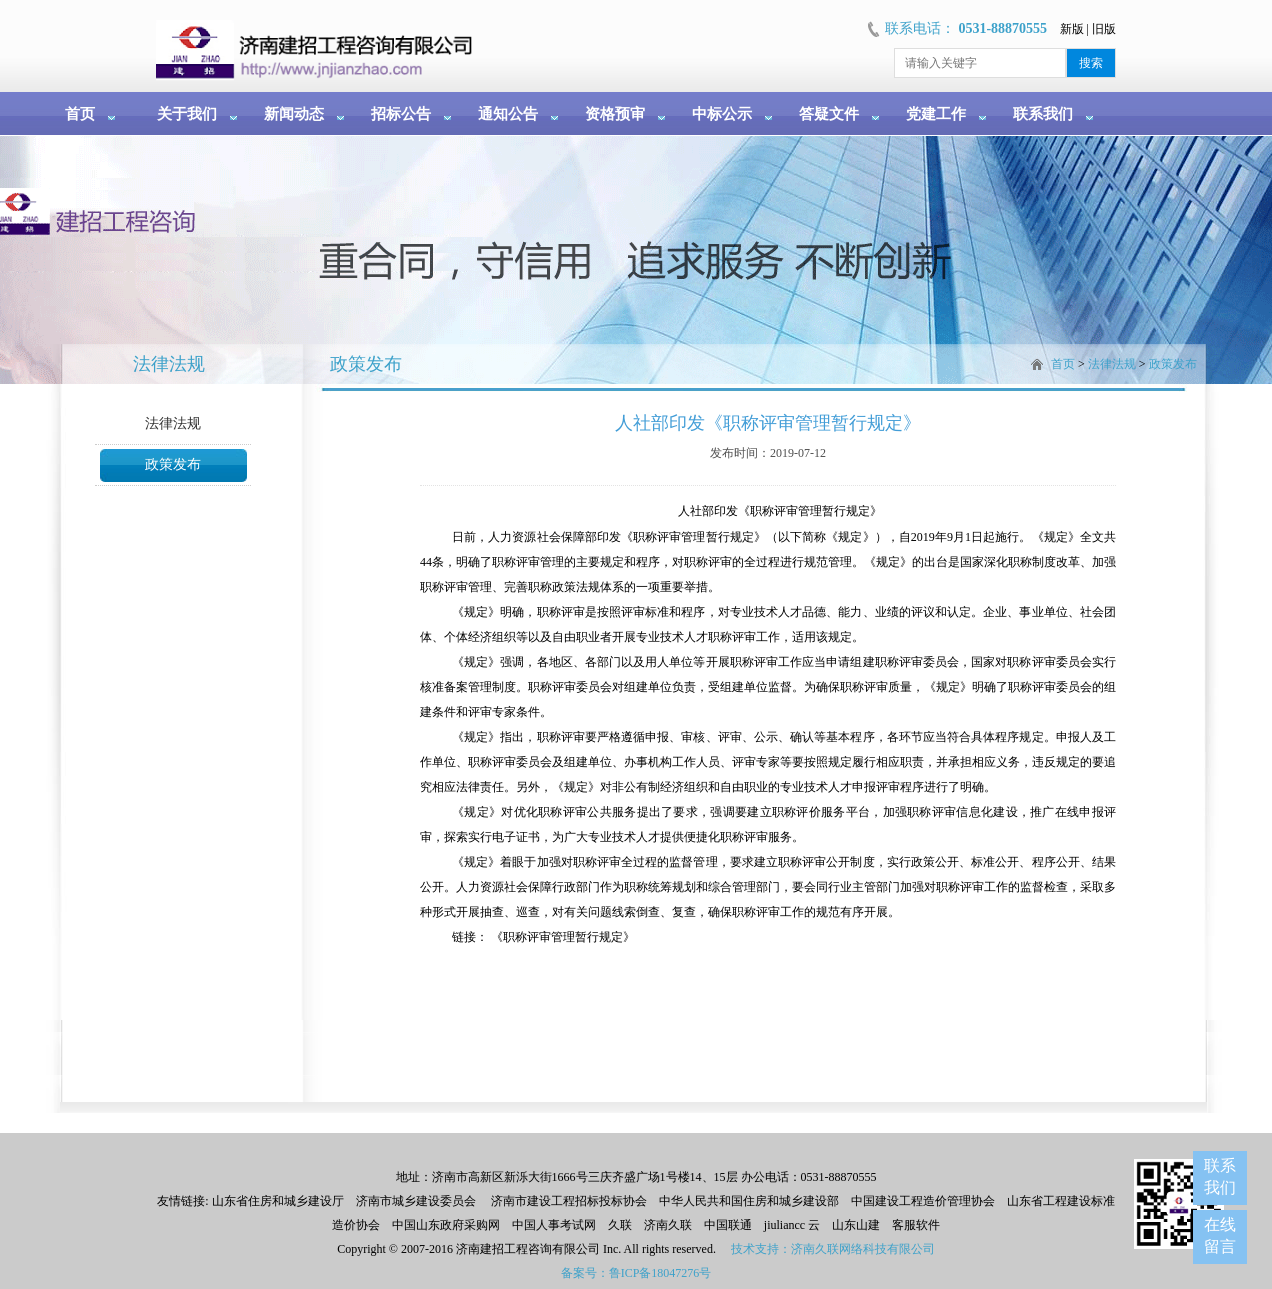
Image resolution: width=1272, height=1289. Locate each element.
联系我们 (1043, 114)
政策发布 (173, 464)
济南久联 (668, 1225)
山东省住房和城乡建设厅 (276, 1201)
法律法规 (173, 423)
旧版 (1104, 29)
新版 (1072, 29)
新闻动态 (294, 114)
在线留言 (1220, 1235)
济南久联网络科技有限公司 (863, 1249)
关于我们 (187, 114)
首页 (80, 114)
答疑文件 (829, 114)
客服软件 (916, 1225)
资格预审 (615, 114)
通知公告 (508, 114)
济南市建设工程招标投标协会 (569, 1201)
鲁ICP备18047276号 (660, 1273)
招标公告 (401, 114)
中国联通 (728, 1225)
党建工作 (936, 114)
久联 (620, 1225)
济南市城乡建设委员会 (416, 1201)
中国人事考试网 (554, 1225)
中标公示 (722, 114)
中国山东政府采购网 (446, 1225)
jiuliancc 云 (792, 1225)
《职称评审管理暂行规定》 (563, 937)
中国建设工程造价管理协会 (923, 1201)
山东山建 (856, 1225)
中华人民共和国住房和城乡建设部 (749, 1201)
